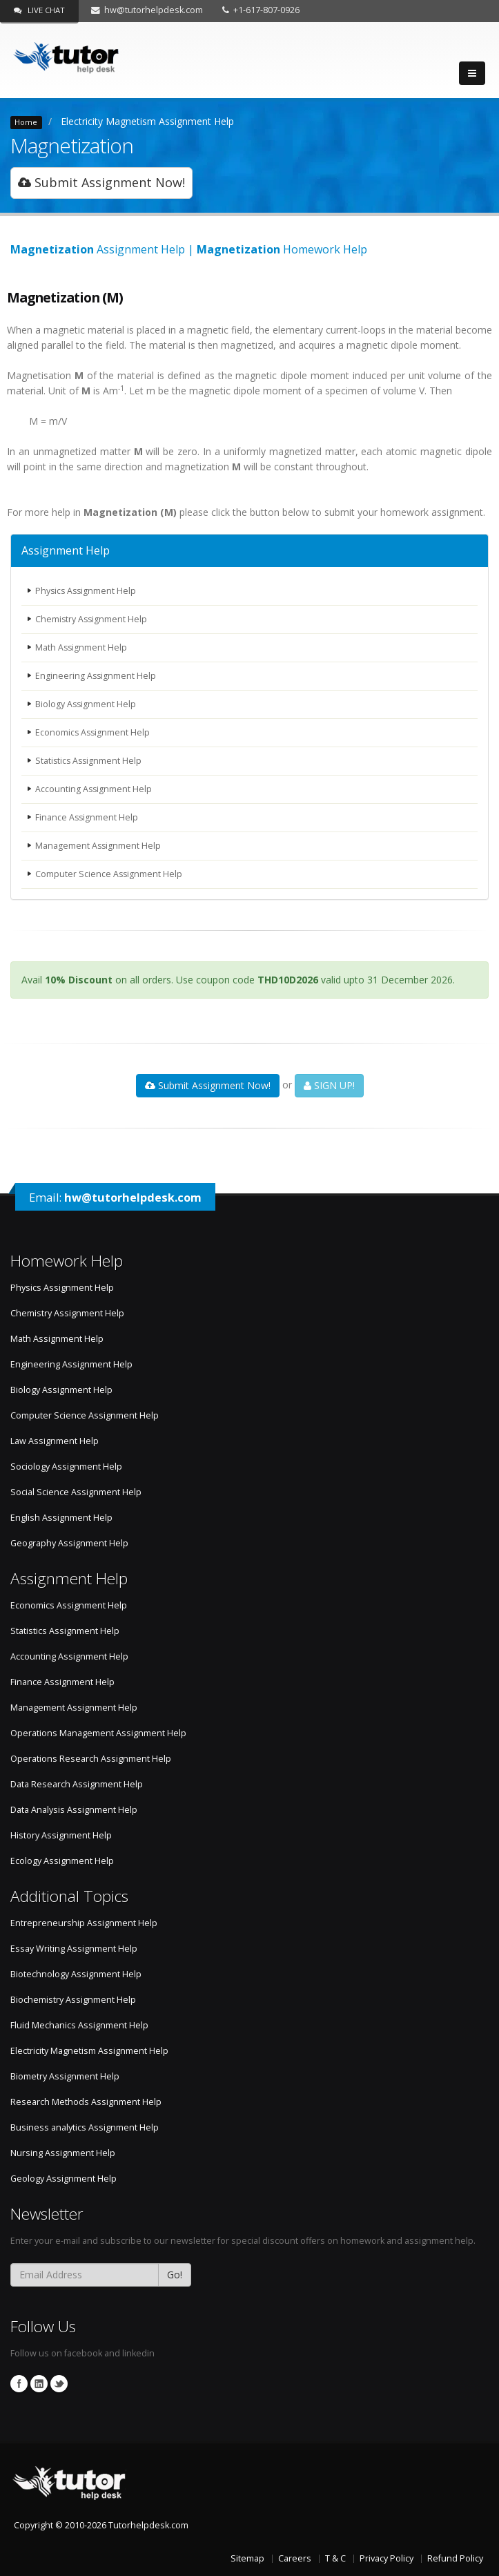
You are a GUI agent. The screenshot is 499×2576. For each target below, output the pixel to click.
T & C (335, 2558)
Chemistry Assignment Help (92, 619)
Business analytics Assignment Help (84, 2127)
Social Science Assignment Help (75, 1492)
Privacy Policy (386, 2558)
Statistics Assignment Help (89, 761)
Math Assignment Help (81, 647)
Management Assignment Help (98, 846)
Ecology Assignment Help (62, 1861)
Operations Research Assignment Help (90, 1759)
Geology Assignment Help (63, 2178)
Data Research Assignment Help (76, 1784)
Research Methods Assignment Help (86, 2102)
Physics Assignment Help (87, 591)
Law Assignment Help (54, 1441)
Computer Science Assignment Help (109, 874)
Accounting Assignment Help (94, 789)
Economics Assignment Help (93, 732)
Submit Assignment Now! (101, 182)
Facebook (19, 2383)
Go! (174, 2274)
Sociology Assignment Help (66, 1466)
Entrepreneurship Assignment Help (83, 1923)
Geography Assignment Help (69, 1543)
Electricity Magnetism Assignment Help (147, 121)
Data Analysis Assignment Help (73, 1810)
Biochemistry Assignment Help (73, 2000)
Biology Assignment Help (86, 704)
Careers (294, 2558)
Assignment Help (65, 550)
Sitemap (247, 2558)
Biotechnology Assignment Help (75, 1974)
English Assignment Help (61, 1518)
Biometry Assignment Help (64, 2076)
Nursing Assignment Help (62, 2153)
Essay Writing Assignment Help (73, 1948)
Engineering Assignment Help (96, 676)
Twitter (59, 2383)
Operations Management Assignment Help (98, 1733)
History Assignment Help (61, 1835)
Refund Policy (455, 2558)
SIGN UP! (329, 1085)
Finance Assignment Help (87, 817)
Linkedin (39, 2383)
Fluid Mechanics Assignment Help (79, 2025)
